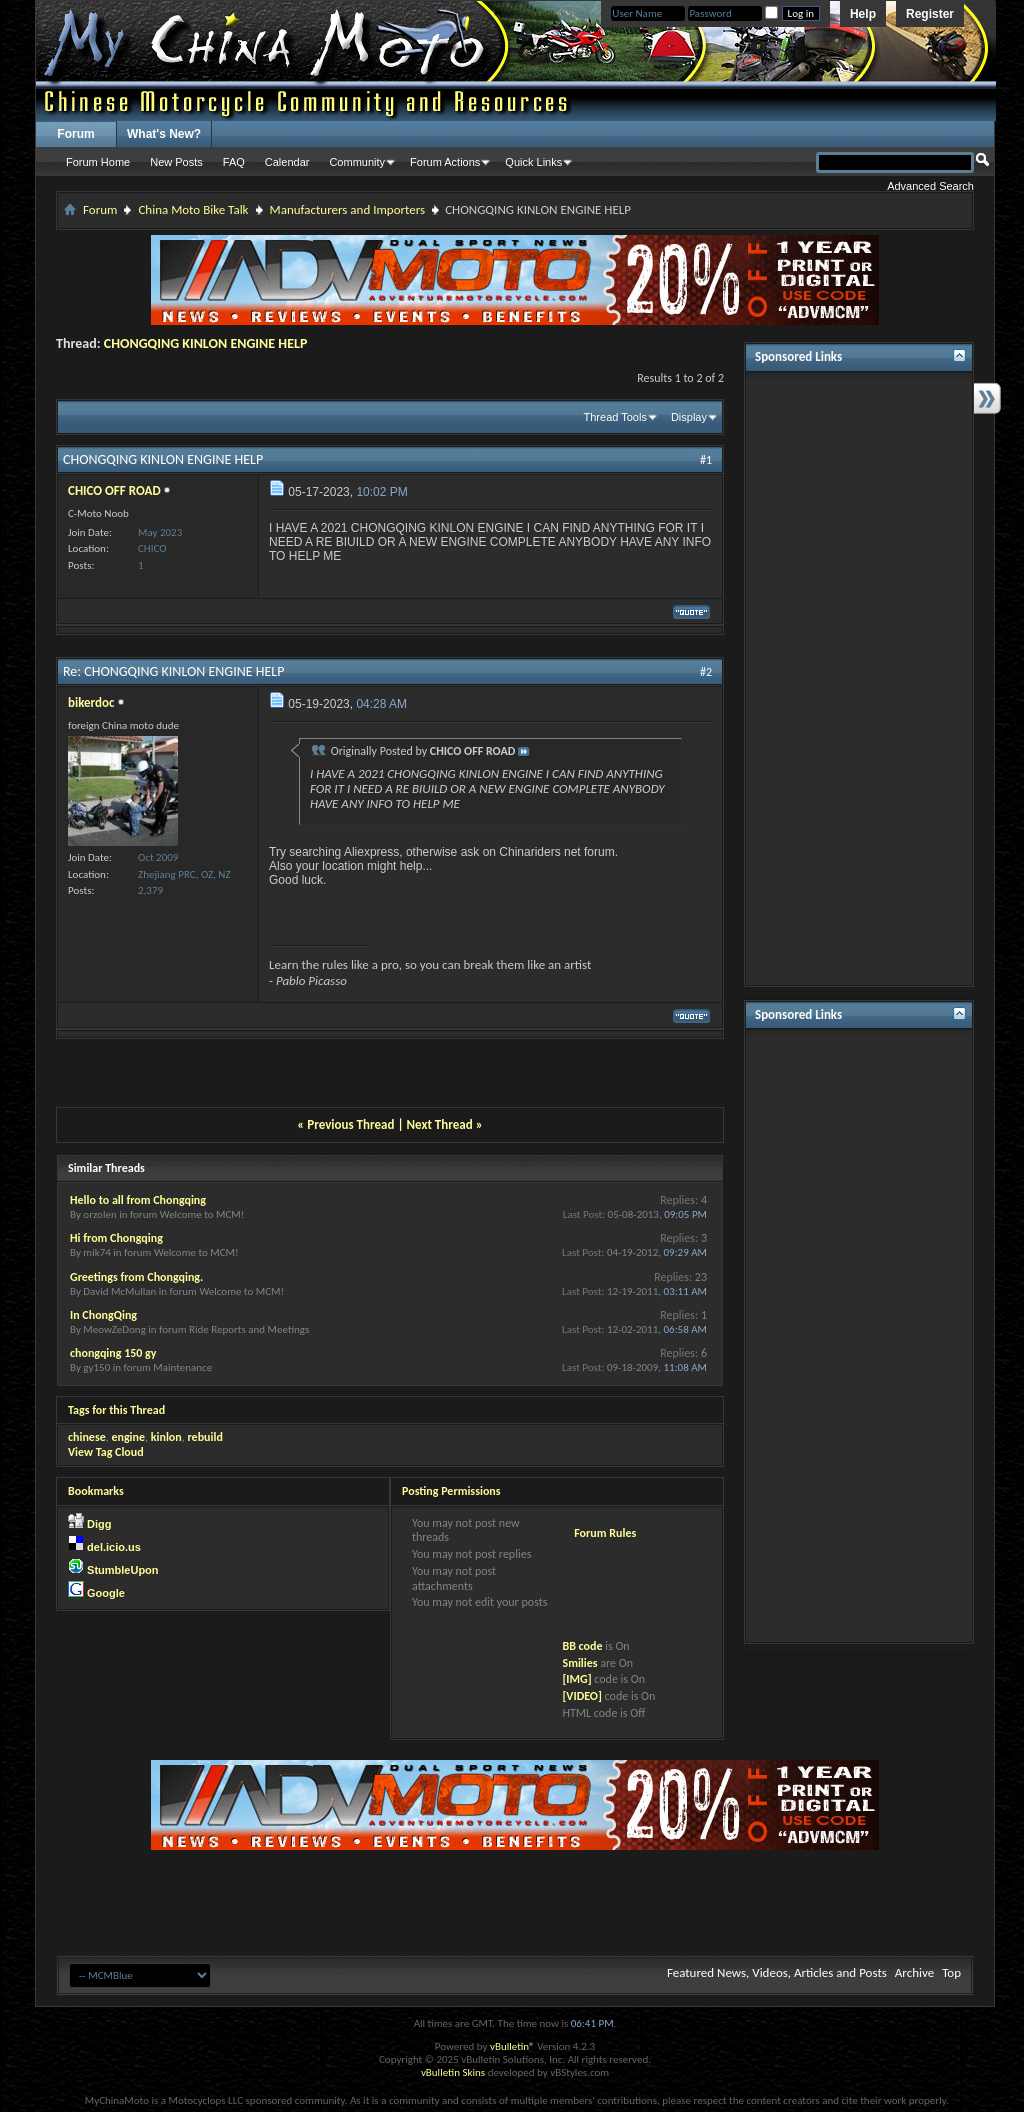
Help (863, 14)
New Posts (176, 162)
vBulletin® (512, 2046)
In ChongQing (103, 1315)
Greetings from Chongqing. (136, 1277)
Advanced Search (930, 186)
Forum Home (98, 162)
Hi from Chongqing (116, 1238)
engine (128, 1437)
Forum (75, 134)
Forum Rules (605, 1533)
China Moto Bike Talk (193, 209)
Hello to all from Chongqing (138, 1200)
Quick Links (533, 162)
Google (106, 1593)
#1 (706, 460)
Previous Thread (350, 1124)
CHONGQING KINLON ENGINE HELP (206, 343)
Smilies (579, 1663)
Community (357, 162)
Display (689, 417)
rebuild (204, 1437)
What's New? (164, 134)
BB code (582, 1646)
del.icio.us (114, 1547)
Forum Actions (445, 162)
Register (930, 14)
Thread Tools (615, 417)
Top (951, 1972)
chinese (87, 1437)
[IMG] (576, 1679)
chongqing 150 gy (113, 1353)
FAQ (234, 162)
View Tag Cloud (106, 1452)
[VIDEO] (581, 1696)
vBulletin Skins (453, 2072)
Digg (99, 1524)
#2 (706, 672)
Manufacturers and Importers (348, 209)
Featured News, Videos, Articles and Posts (777, 1972)
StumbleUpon (123, 1570)
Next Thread (440, 1124)
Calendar (287, 162)
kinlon (166, 1437)
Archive (914, 1972)
